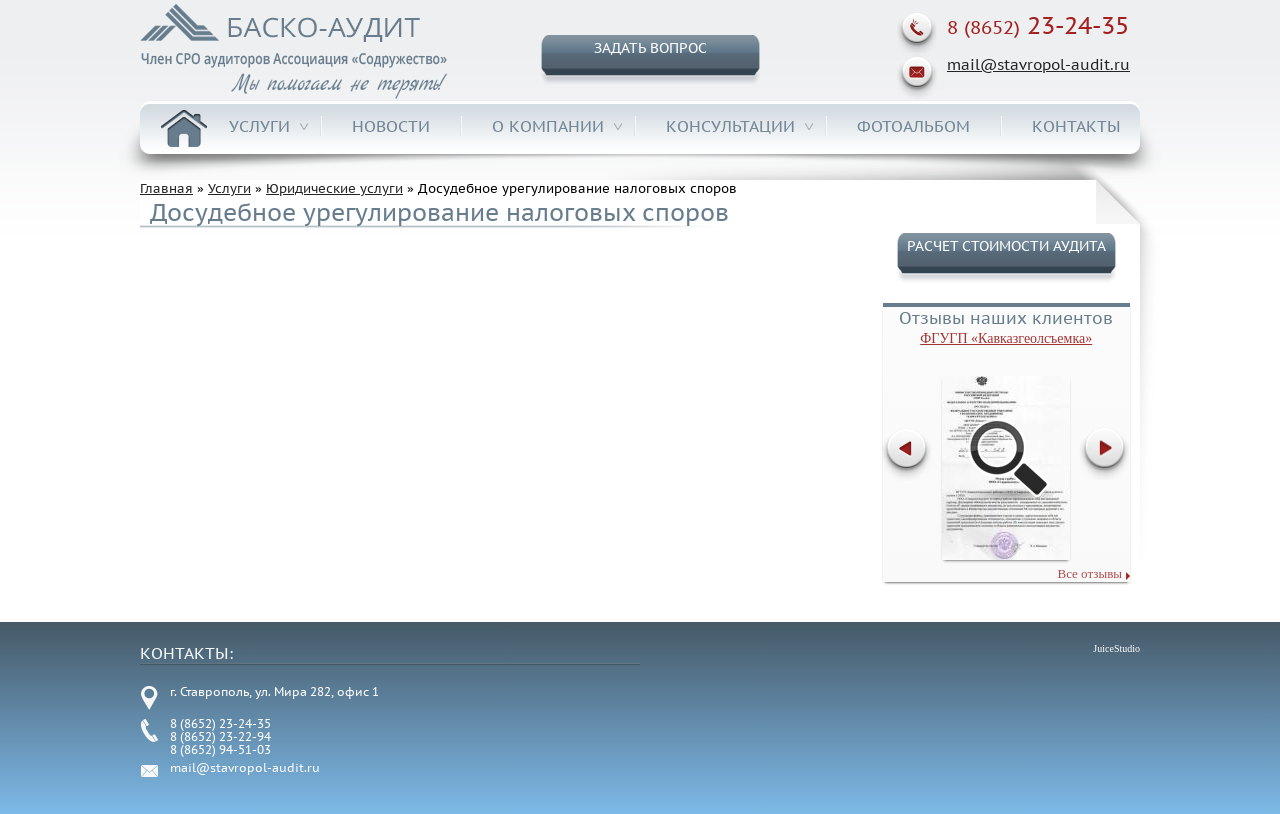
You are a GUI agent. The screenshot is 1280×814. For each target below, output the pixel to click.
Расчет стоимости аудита (1006, 246)
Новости (391, 126)
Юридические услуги (334, 188)
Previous (909, 454)
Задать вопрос (650, 48)
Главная (184, 128)
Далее (1106, 454)
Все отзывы (1089, 573)
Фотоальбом (913, 126)
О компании (548, 126)
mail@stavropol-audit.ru (1038, 64)
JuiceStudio (1116, 648)
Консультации (730, 126)
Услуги (259, 126)
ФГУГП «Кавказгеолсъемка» (1006, 338)
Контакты (1076, 126)
